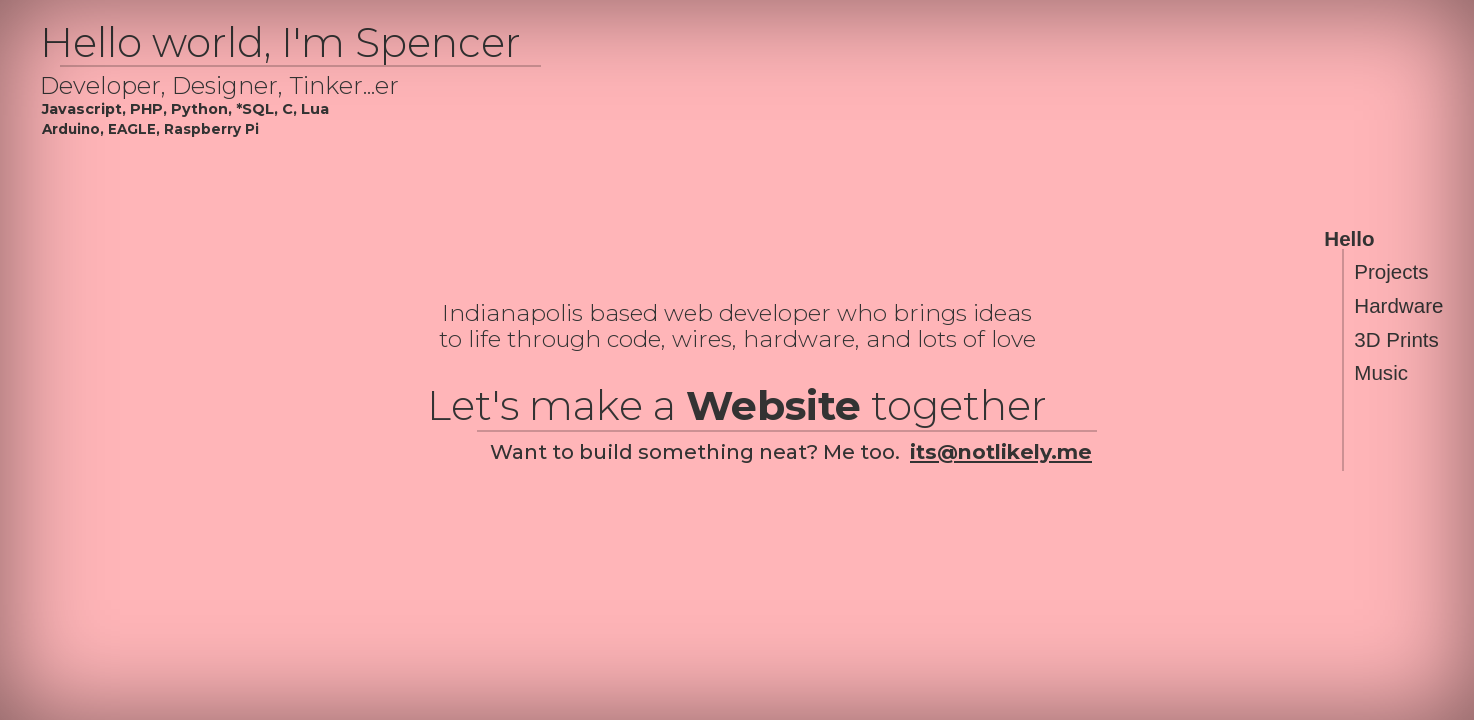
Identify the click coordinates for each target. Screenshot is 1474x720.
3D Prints (1396, 339)
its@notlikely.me (1001, 451)
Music (1381, 373)
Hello (1349, 238)
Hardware (1398, 305)
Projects (1391, 272)
